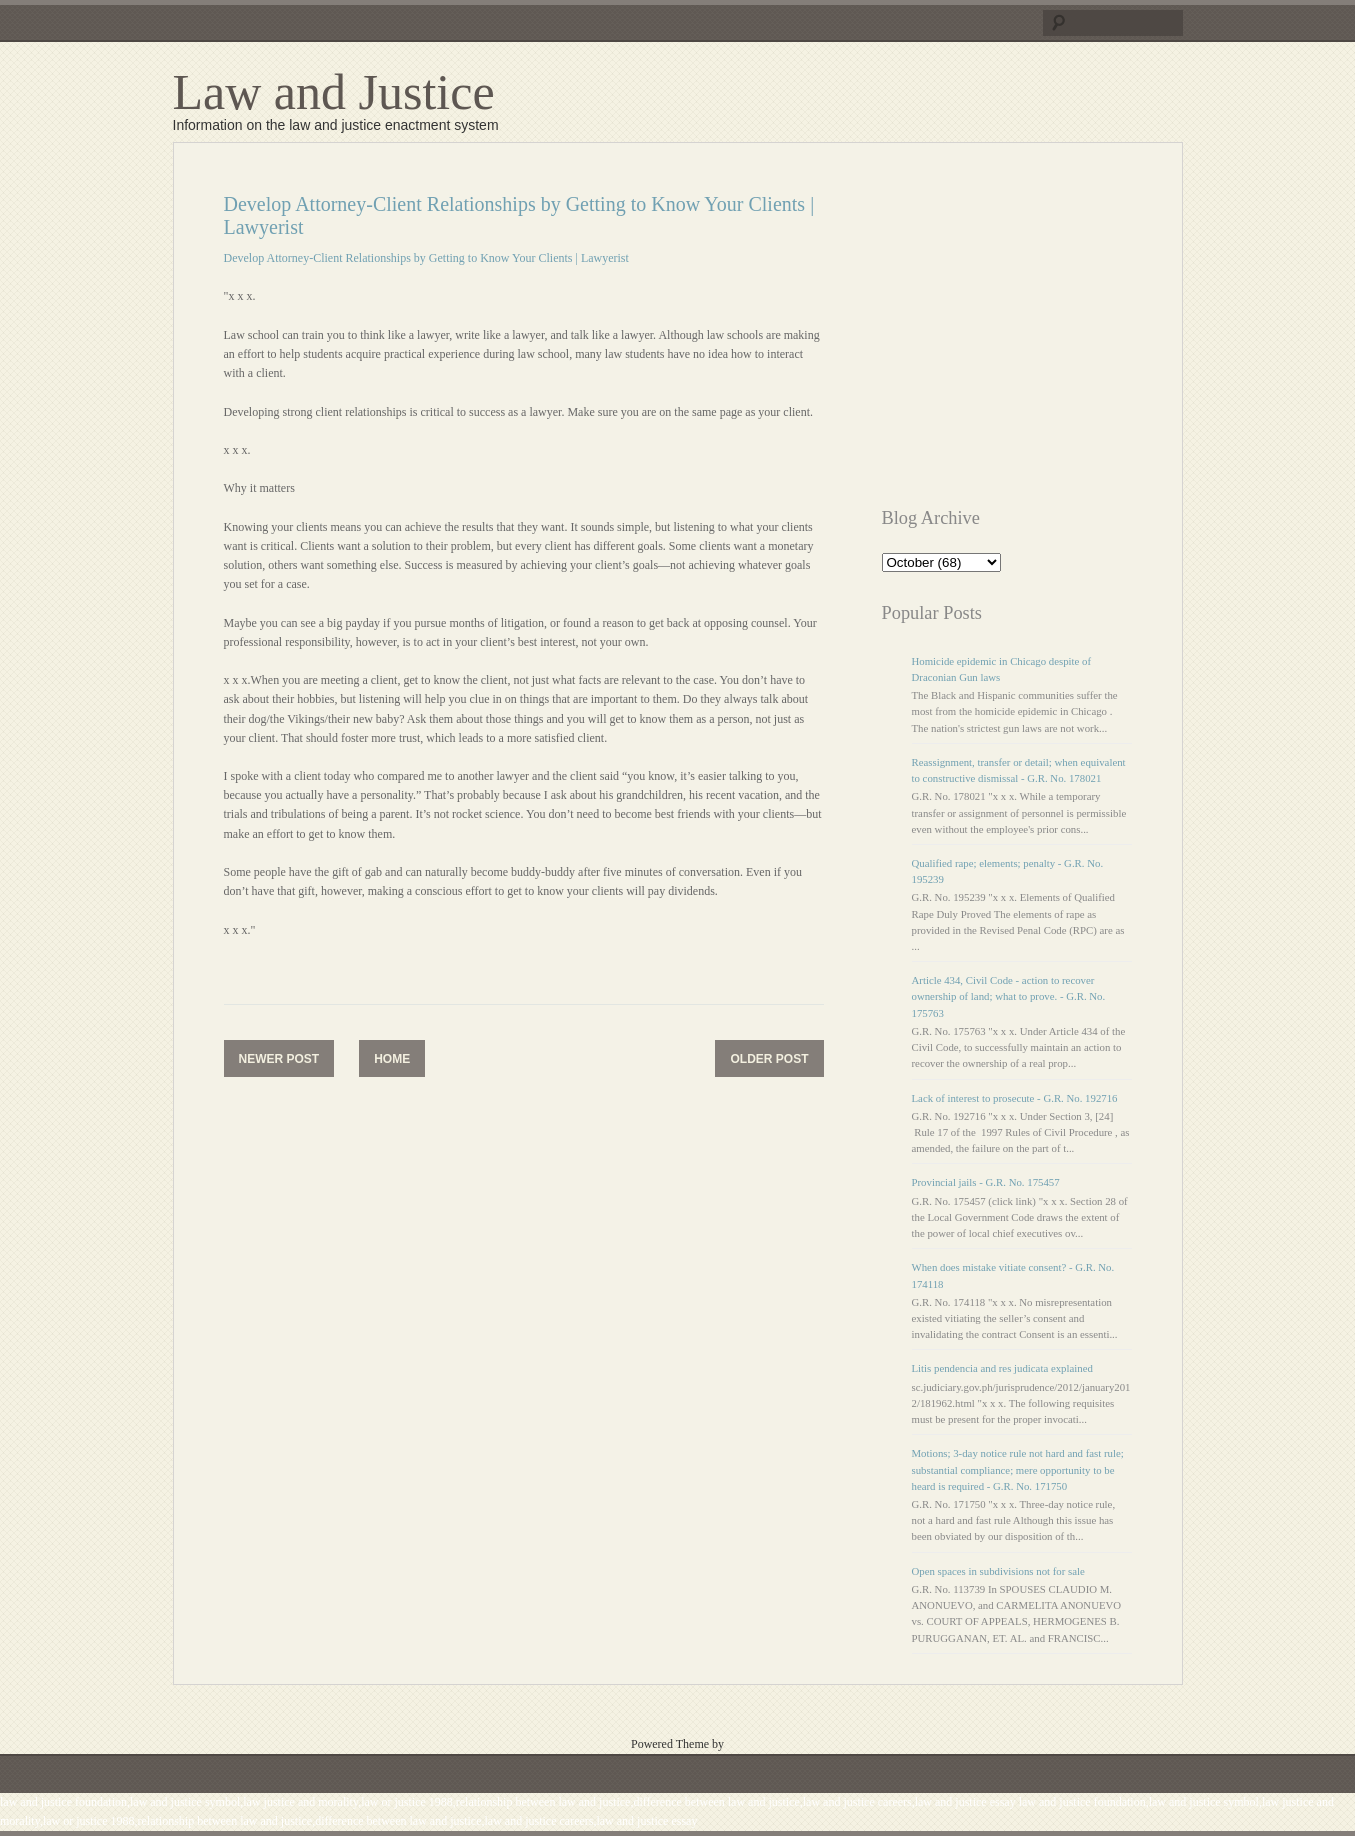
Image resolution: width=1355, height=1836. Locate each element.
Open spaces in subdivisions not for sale (998, 1571)
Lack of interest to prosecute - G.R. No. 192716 (1015, 1098)
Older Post (769, 1059)
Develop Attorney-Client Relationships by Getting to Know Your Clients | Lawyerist (426, 258)
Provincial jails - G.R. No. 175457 (986, 1182)
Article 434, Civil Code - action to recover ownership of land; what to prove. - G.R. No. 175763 (1009, 996)
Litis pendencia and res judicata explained (1002, 1368)
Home (392, 1059)
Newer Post (279, 1059)
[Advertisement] (1050, 333)
